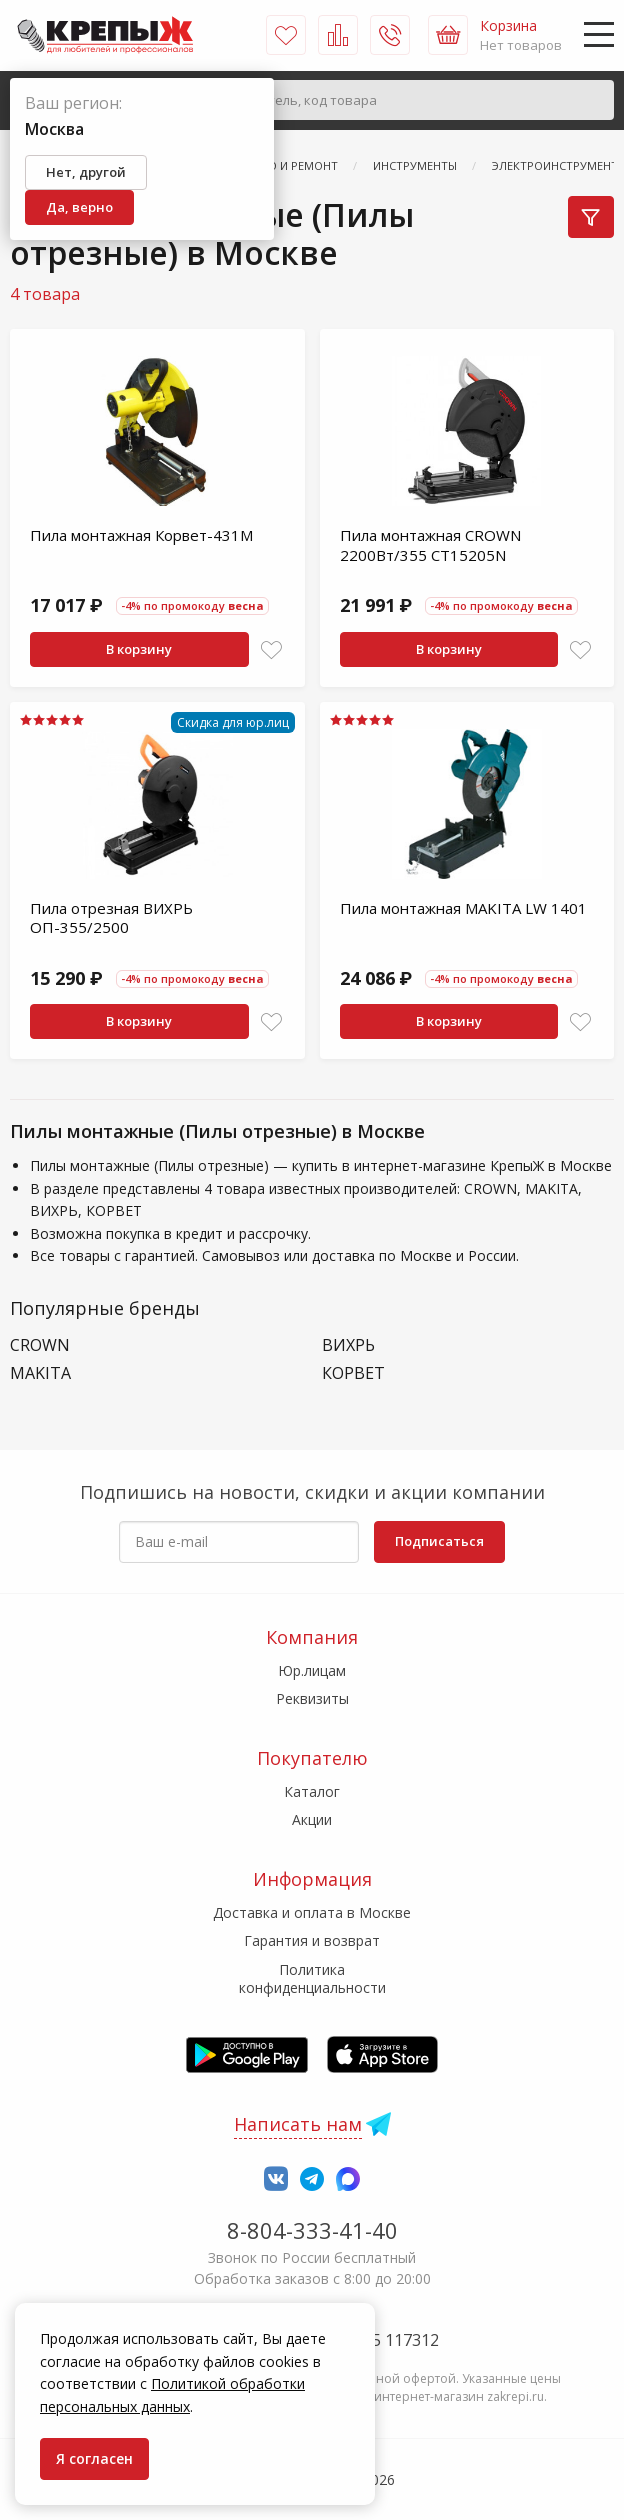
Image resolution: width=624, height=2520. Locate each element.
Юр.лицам (312, 1670)
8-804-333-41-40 (312, 2230)
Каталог (312, 1791)
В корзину (139, 649)
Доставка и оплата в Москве (312, 1912)
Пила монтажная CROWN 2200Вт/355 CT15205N (430, 545)
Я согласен (94, 2458)
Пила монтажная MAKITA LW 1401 (463, 908)
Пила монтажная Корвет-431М (141, 535)
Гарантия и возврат (312, 1940)
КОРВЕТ (353, 1373)
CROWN (40, 1345)
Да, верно (79, 207)
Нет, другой (86, 172)
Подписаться (439, 1541)
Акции (312, 1819)
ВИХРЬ (348, 1345)
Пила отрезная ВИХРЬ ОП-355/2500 (111, 918)
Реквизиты (312, 1698)
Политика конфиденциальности (312, 1978)
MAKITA (40, 1373)
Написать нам (298, 2124)
